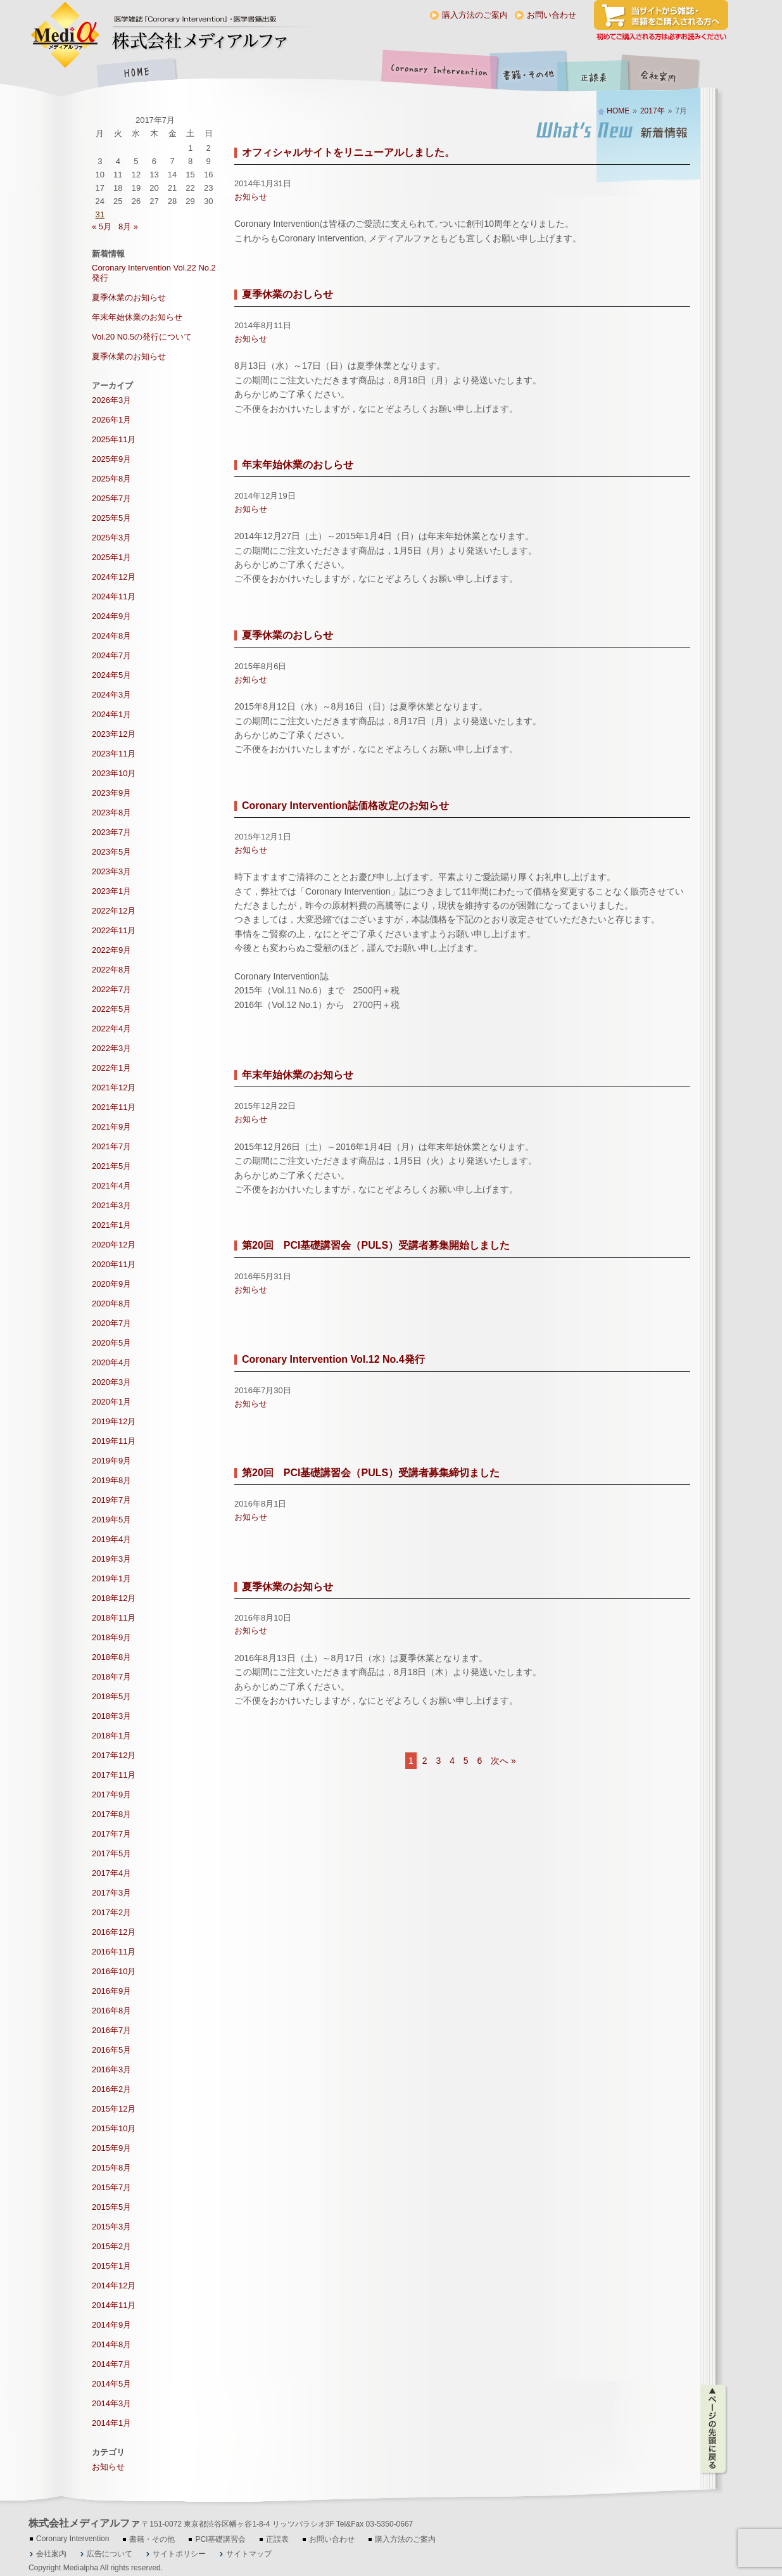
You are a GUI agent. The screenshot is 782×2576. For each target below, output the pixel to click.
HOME (136, 74)
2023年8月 (111, 812)
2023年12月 (114, 734)
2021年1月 (111, 1225)
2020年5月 (111, 1343)
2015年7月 (111, 2187)
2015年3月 (111, 2226)
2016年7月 (111, 2030)
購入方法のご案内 (475, 15)
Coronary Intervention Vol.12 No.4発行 (333, 1359)
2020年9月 (111, 1284)
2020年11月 (114, 1264)
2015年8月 (111, 2167)
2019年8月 (111, 1480)
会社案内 (668, 74)
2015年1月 (111, 2266)
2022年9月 (111, 950)
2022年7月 (111, 989)
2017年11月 (114, 1775)
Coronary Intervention (437, 74)
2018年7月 (111, 1676)
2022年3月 (111, 1048)
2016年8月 (111, 2010)
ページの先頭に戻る (714, 2429)
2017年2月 (111, 1912)
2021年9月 (111, 1127)
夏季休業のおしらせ (287, 294)
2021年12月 (114, 1087)
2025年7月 (111, 498)
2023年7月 (111, 832)
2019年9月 (111, 1460)
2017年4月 (111, 1873)
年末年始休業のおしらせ (297, 464)
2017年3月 (111, 1892)
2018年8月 (111, 1657)
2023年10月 (114, 773)
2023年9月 (111, 793)
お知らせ (250, 196)
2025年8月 (111, 478)
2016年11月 (114, 1951)
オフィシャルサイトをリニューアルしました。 (348, 152)
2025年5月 (111, 518)
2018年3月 (111, 1716)
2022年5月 (111, 1009)
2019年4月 (111, 1539)
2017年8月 (111, 1814)
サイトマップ (249, 2553)
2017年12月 (114, 1755)
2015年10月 (114, 2128)
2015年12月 (114, 2109)
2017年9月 (111, 1794)
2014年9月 (111, 2325)
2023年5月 (111, 852)
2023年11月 (114, 753)
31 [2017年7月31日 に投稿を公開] (100, 214)
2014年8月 (111, 2344)
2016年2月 (111, 2089)
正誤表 (595, 74)
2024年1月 (111, 714)
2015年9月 (111, 2148)
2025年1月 (111, 557)
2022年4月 (111, 1028)
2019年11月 (114, 1441)
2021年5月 (111, 1166)
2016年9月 (111, 1991)
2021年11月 (114, 1107)
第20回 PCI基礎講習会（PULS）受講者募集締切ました (371, 1472)
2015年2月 (111, 2246)
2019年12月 (114, 1421)
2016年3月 (111, 2069)
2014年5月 (111, 2383)
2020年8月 (111, 1303)
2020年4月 (111, 1362)
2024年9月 (111, 616)
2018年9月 (111, 1637)
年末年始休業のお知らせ (297, 1074)
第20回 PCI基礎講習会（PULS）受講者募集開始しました (376, 1245)
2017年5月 (111, 1853)
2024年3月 (111, 694)
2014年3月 (111, 2403)
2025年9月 (111, 459)
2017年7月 (111, 1834)
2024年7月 (111, 655)
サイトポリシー (179, 2553)
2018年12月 (114, 1598)
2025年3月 (111, 537)
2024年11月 (114, 596)
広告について (109, 2553)
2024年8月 (111, 636)
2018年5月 (111, 1696)
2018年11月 (114, 1618)
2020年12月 (114, 1244)
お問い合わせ (551, 15)
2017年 (652, 110)
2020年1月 (111, 1401)
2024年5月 (111, 675)
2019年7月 (111, 1500)
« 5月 (101, 226)
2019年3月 (111, 1559)
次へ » (503, 1761)
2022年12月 (114, 910)
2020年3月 (111, 1382)
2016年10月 (114, 1971)
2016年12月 (114, 1932)
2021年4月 (111, 1185)
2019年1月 (111, 1578)
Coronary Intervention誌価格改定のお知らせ (345, 805)
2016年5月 (111, 2050)
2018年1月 (111, 1735)
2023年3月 (111, 871)
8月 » (128, 226)
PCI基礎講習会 (220, 2539)
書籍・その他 (529, 74)
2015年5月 (111, 2207)
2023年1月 (111, 891)
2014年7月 (111, 2364)
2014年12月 (114, 2285)
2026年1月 (111, 419)
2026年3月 (111, 400)
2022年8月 (111, 969)
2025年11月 (114, 439)
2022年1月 (111, 1068)
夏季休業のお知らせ (287, 1586)
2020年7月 (111, 1323)
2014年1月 (111, 2423)
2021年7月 (111, 1146)
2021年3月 (111, 1205)
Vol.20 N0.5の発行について (142, 336)
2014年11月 (114, 2305)
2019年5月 (111, 1519)
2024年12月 (114, 577)
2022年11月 (114, 930)
